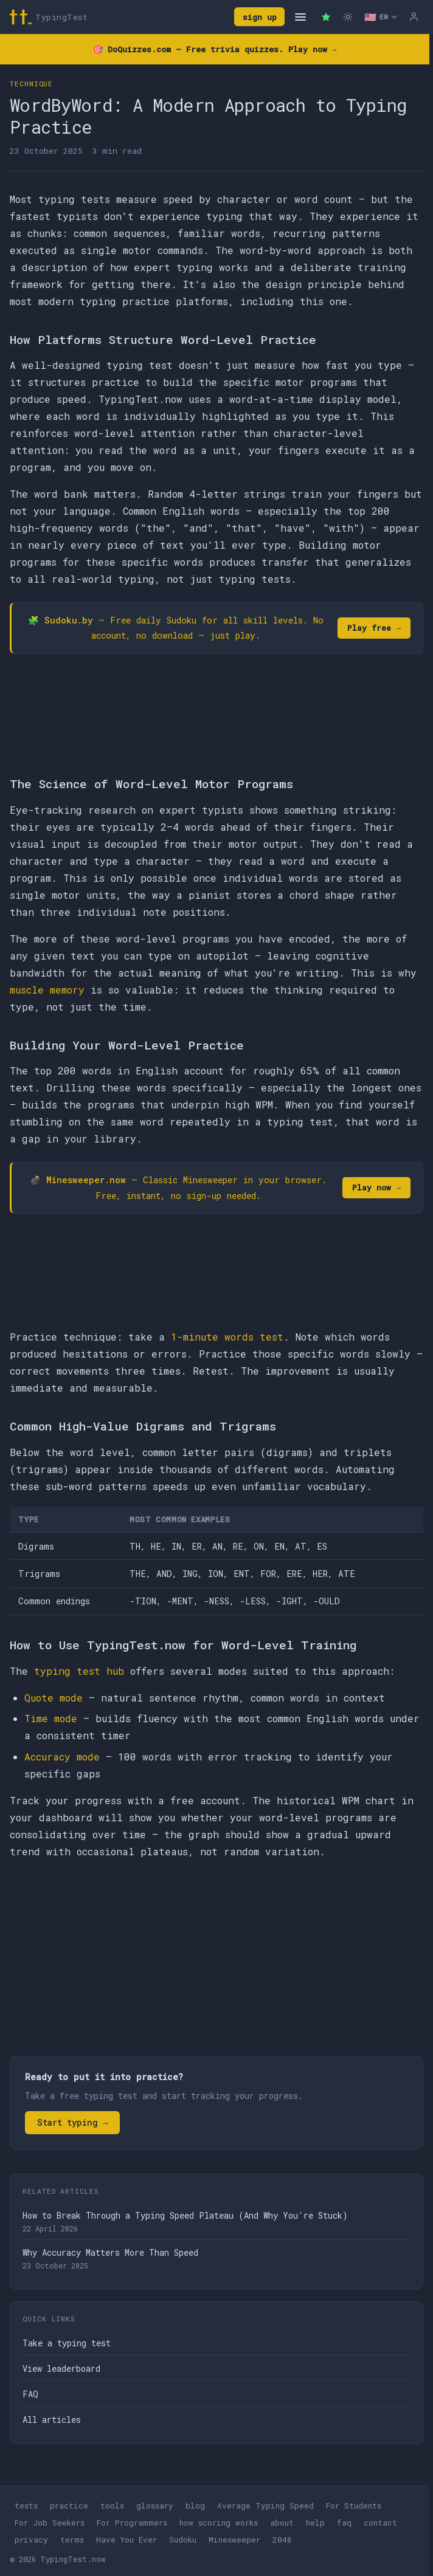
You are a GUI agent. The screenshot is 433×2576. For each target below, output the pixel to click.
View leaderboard (61, 2368)
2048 (282, 2539)
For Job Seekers (50, 2522)
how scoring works (218, 2522)
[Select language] (380, 17)
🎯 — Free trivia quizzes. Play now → (215, 49)
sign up (260, 17)
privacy (31, 2539)
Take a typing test (67, 2343)
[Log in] (413, 17)
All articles (52, 2419)
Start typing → (72, 2122)
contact (380, 2522)
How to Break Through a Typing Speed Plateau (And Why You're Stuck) (185, 2215)
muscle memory (47, 989)
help (315, 2522)
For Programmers (132, 2522)
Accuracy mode (62, 1756)
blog (195, 2505)
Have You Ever (126, 2539)
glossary (154, 2505)
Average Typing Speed (265, 2505)
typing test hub (79, 1670)
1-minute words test (227, 1336)
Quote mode (53, 1697)
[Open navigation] (300, 17)
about (282, 2522)
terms (72, 2539)
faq (344, 2522)
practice (69, 2505)
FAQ (30, 2394)
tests (26, 2505)
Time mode (50, 1718)
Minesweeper (234, 2539)
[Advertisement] (216, 1960)
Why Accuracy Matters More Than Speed (110, 2252)
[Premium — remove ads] (326, 17)
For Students (353, 2505)
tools (112, 2505)
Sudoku (182, 2539)
